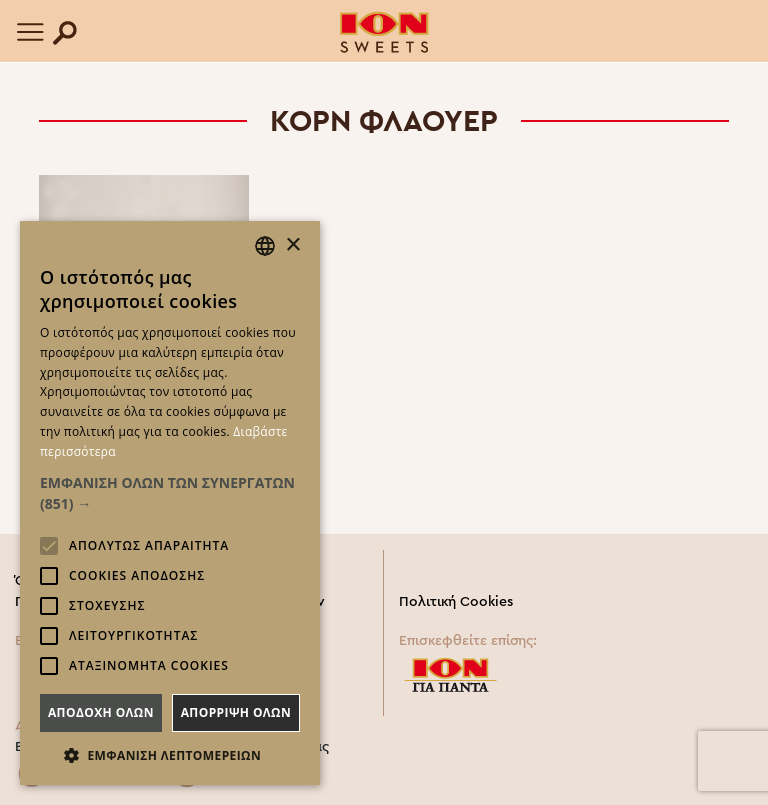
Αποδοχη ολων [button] (101, 712)
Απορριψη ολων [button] (236, 712)
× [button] (292, 245)
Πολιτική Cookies (456, 602)
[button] (170, 493)
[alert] (170, 503)
